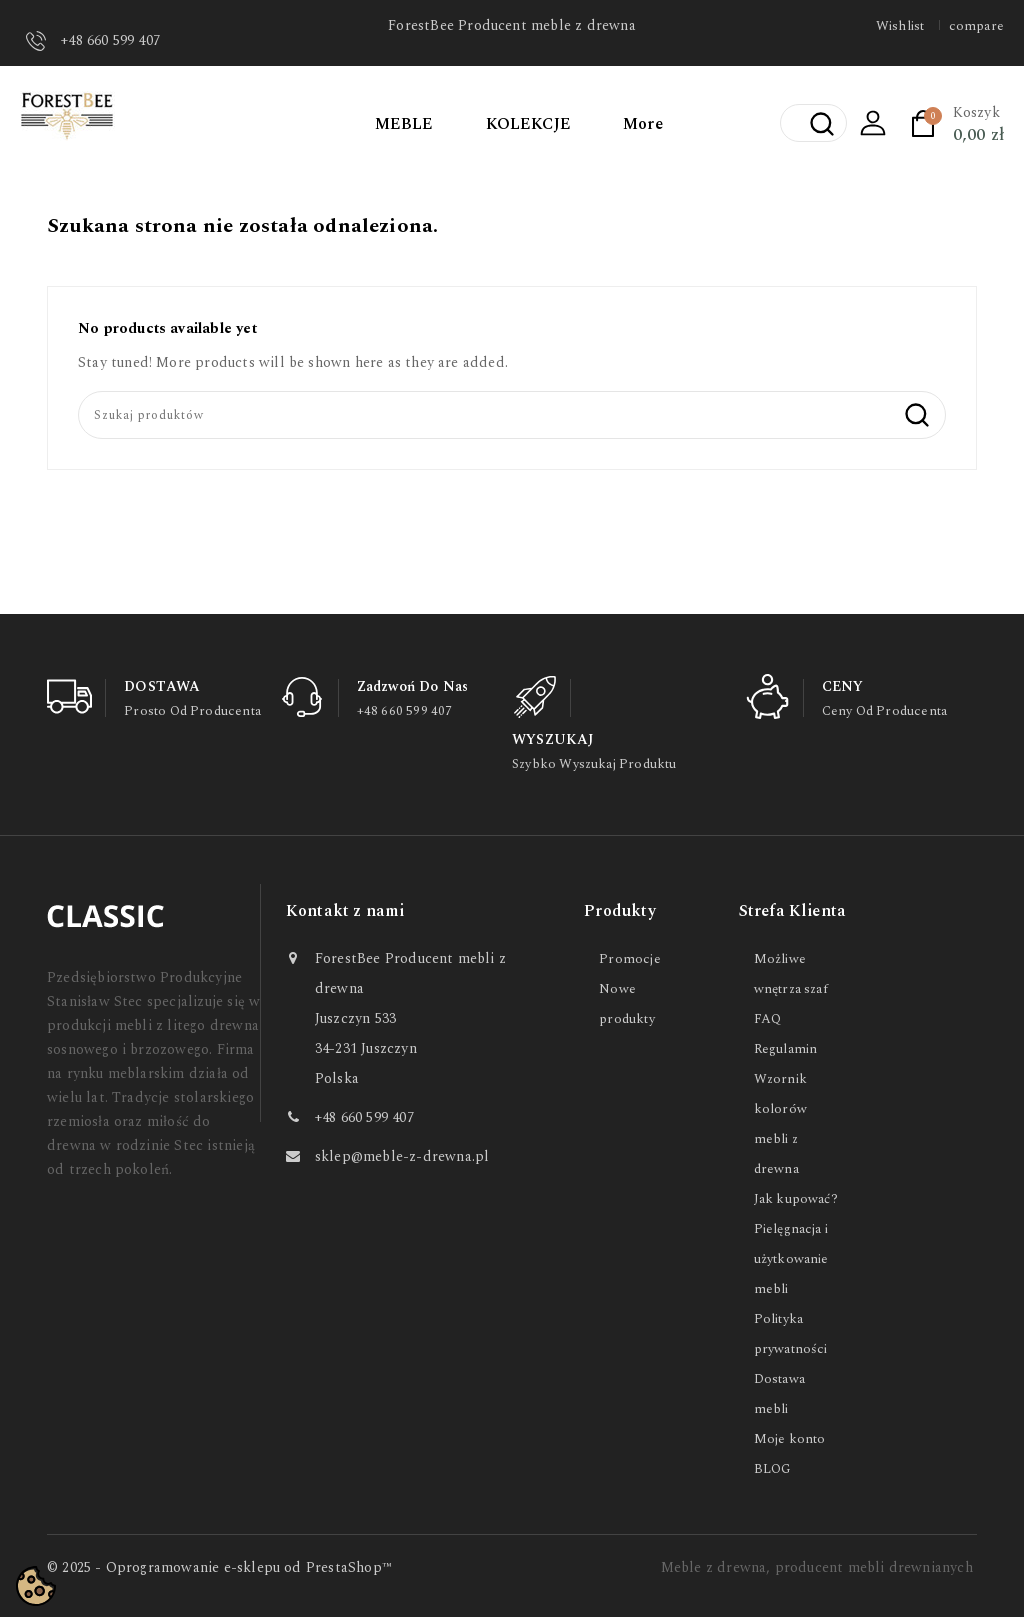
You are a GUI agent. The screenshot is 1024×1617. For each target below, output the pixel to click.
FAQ (768, 1019)
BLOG (773, 1469)
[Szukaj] (512, 415)
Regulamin (786, 1049)
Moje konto (790, 1439)
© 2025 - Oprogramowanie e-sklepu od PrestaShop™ (219, 1567)
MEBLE (404, 124)
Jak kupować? (796, 1199)
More (643, 124)
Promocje (630, 959)
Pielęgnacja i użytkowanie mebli (791, 1259)
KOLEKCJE (529, 124)
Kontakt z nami (345, 911)
